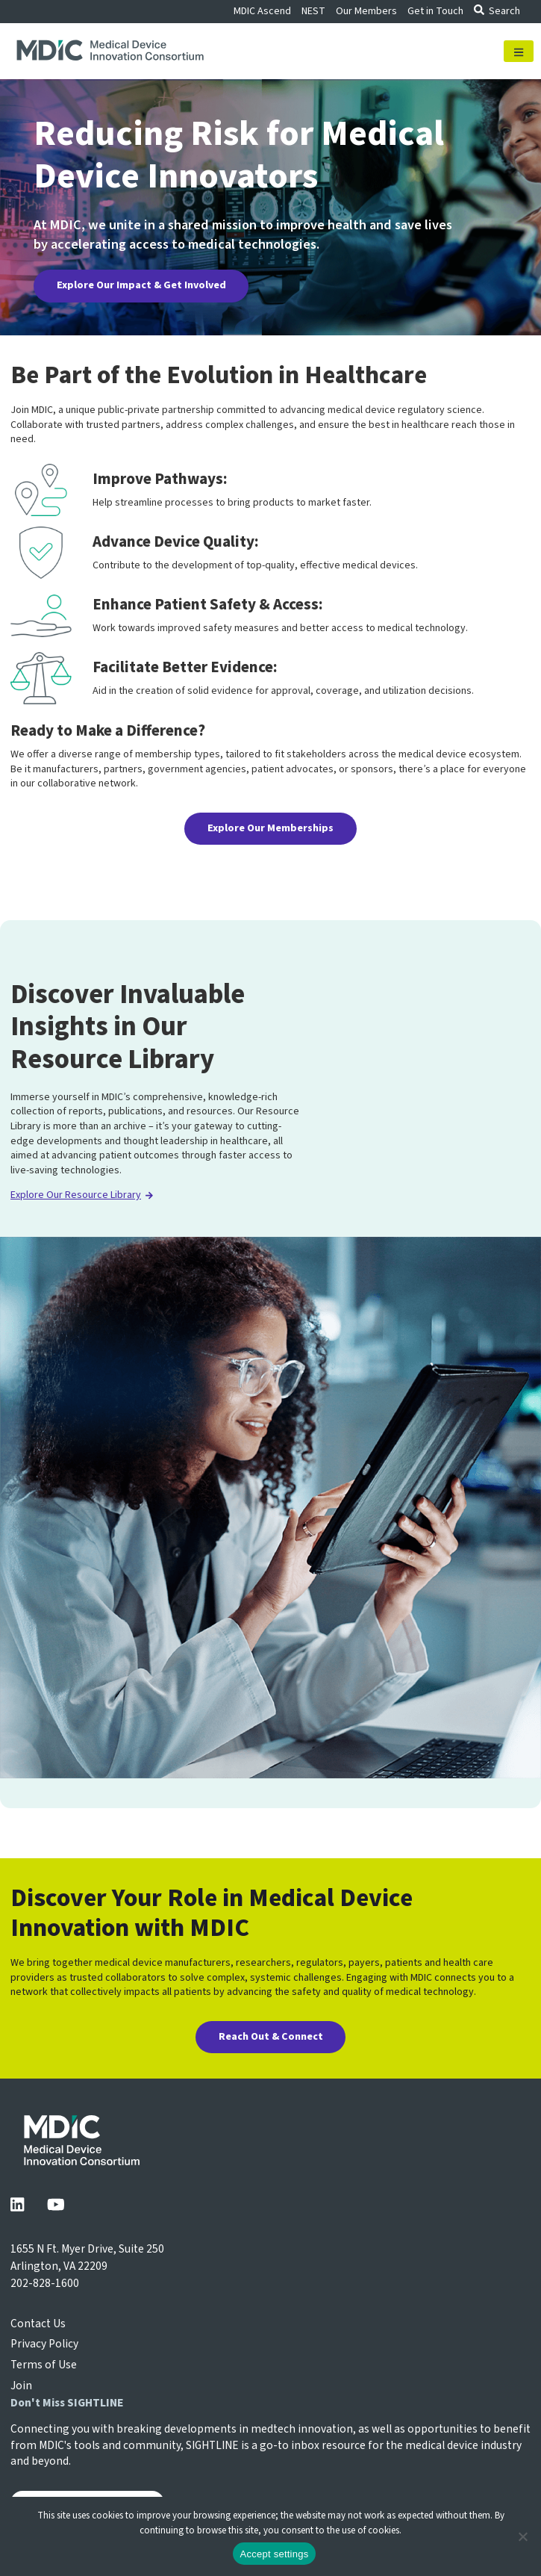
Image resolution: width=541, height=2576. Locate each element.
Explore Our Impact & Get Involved (141, 285)
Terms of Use (43, 2364)
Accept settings (274, 2554)
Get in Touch (435, 11)
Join (21, 2385)
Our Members (366, 11)
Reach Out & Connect (271, 2036)
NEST (313, 11)
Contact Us (38, 2323)
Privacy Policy (44, 2344)
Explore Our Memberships (270, 828)
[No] (522, 2536)
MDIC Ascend (262, 11)
